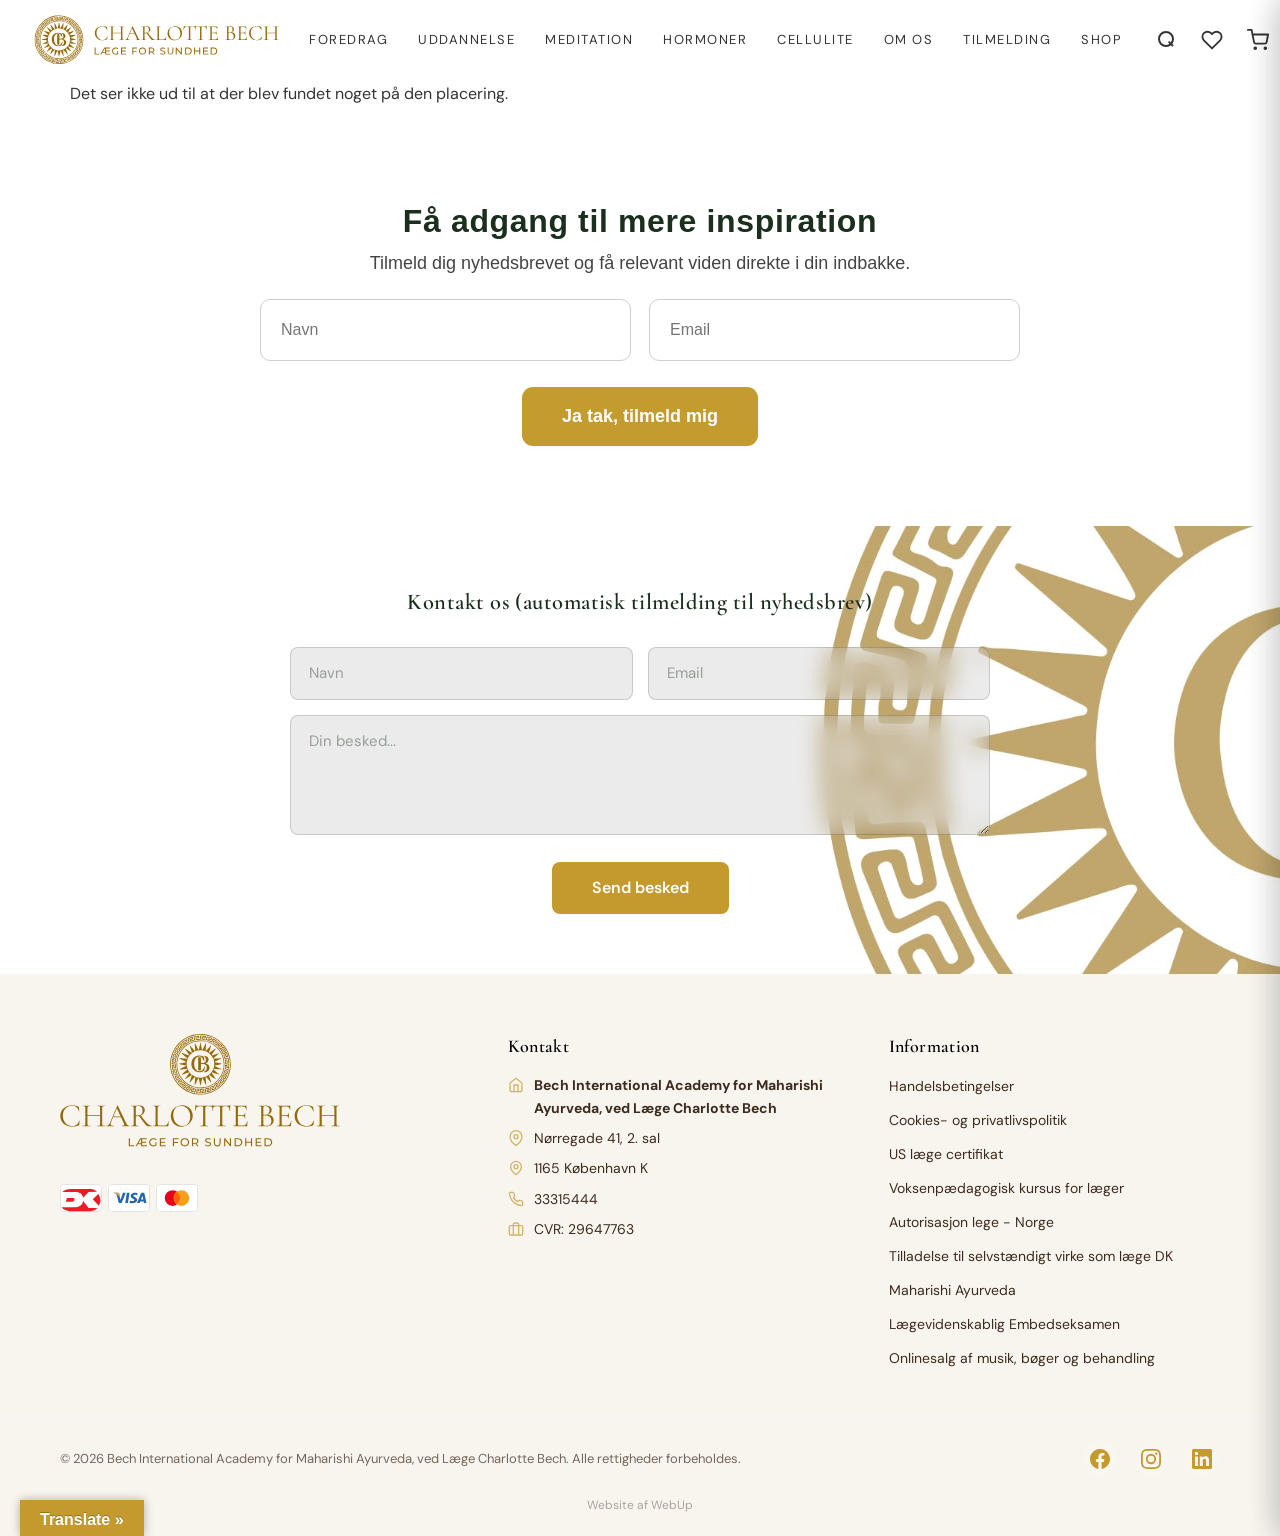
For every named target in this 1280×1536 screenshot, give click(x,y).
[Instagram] (1151, 1459)
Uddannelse (466, 39)
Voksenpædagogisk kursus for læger (1006, 1188)
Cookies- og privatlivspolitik (978, 1120)
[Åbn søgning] (1167, 40)
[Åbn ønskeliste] (1212, 40)
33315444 (566, 1199)
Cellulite (815, 39)
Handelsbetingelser (951, 1086)
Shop (1101, 39)
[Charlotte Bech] (154, 40)
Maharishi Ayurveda (952, 1290)
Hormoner (705, 39)
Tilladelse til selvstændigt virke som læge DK (1031, 1256)
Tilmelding (1007, 39)
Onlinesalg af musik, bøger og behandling (1022, 1358)
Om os (909, 39)
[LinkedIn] (1202, 1459)
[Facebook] (1100, 1459)
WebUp (672, 1505)
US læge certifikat (946, 1154)
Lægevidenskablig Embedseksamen (1004, 1324)
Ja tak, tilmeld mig (640, 416)
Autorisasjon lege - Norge (971, 1222)
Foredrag (348, 39)
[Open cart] (1258, 40)
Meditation (589, 39)
